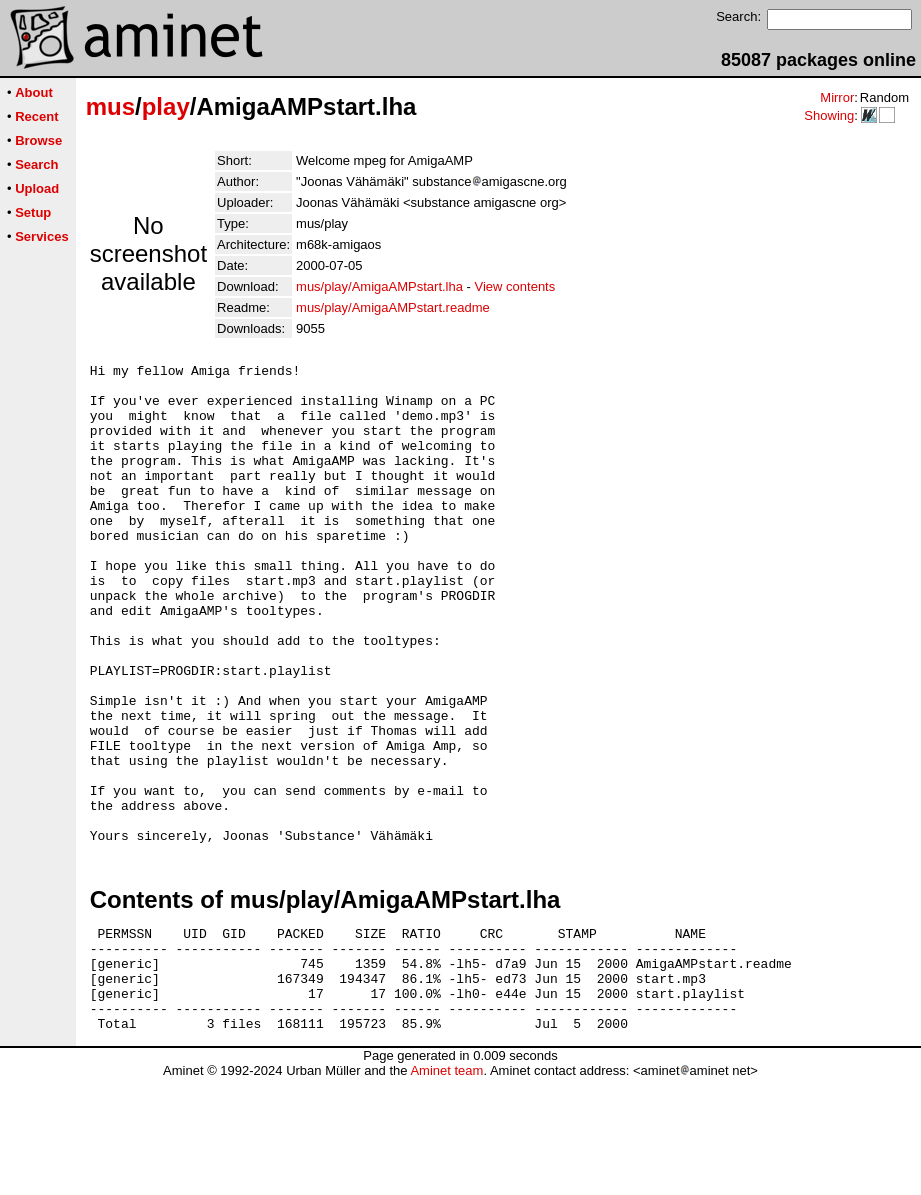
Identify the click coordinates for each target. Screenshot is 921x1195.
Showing (829, 115)
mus (110, 106)
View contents (515, 286)
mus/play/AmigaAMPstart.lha (379, 286)
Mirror (837, 97)
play (166, 106)
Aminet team (446, 1187)
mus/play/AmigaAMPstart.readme (393, 307)
